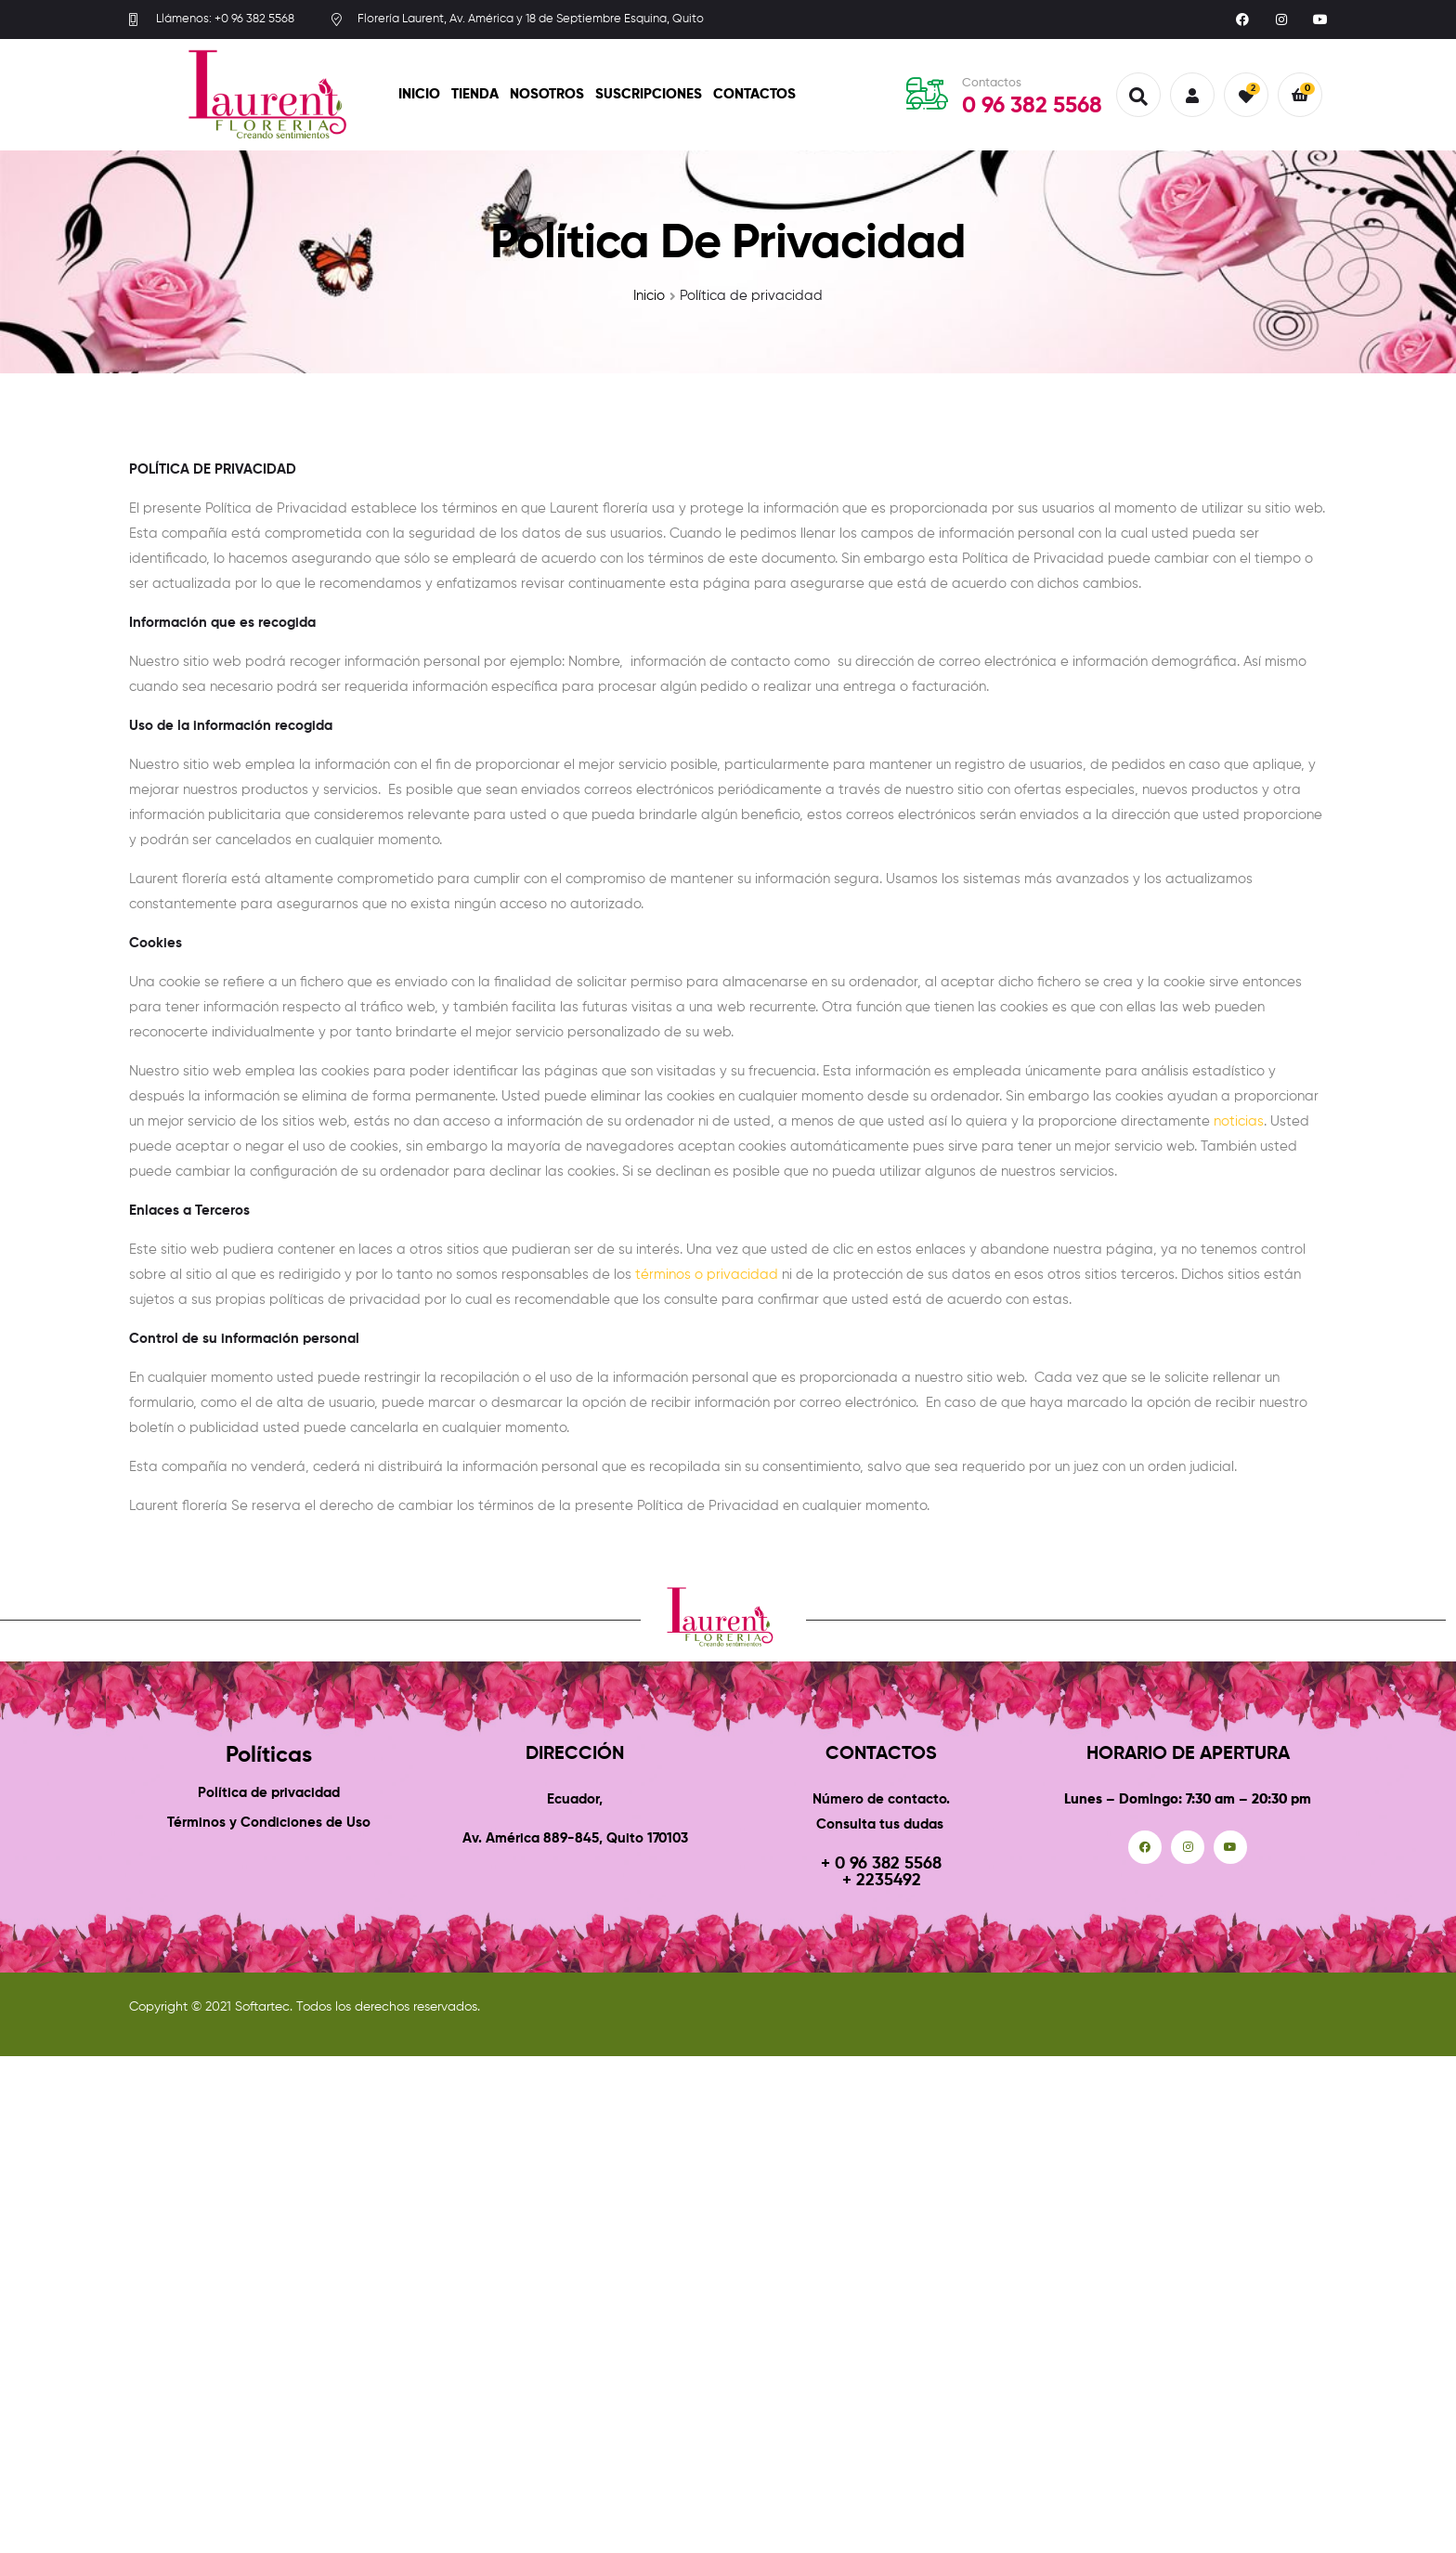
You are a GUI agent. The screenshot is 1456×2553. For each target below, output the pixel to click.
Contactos (754, 94)
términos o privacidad (706, 1275)
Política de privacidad (269, 1793)
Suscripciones (648, 94)
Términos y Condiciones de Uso (268, 1823)
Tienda (475, 94)
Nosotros (547, 94)
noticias (1239, 1121)
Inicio (419, 94)
